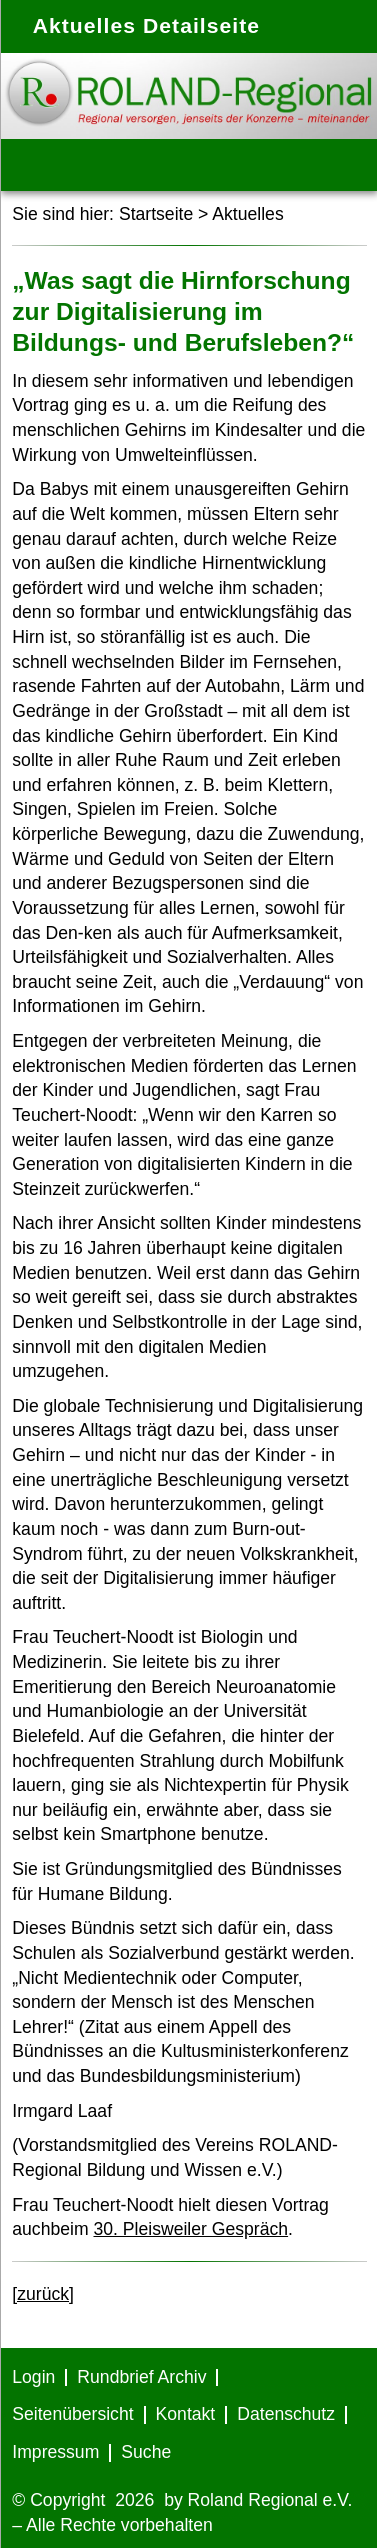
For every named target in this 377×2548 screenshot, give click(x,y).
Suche (146, 2452)
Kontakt (186, 2414)
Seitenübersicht (72, 2414)
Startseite (156, 214)
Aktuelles (247, 214)
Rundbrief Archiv (141, 2377)
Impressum (55, 2452)
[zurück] (43, 2294)
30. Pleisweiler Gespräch (190, 2229)
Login (33, 2377)
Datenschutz (286, 2414)
